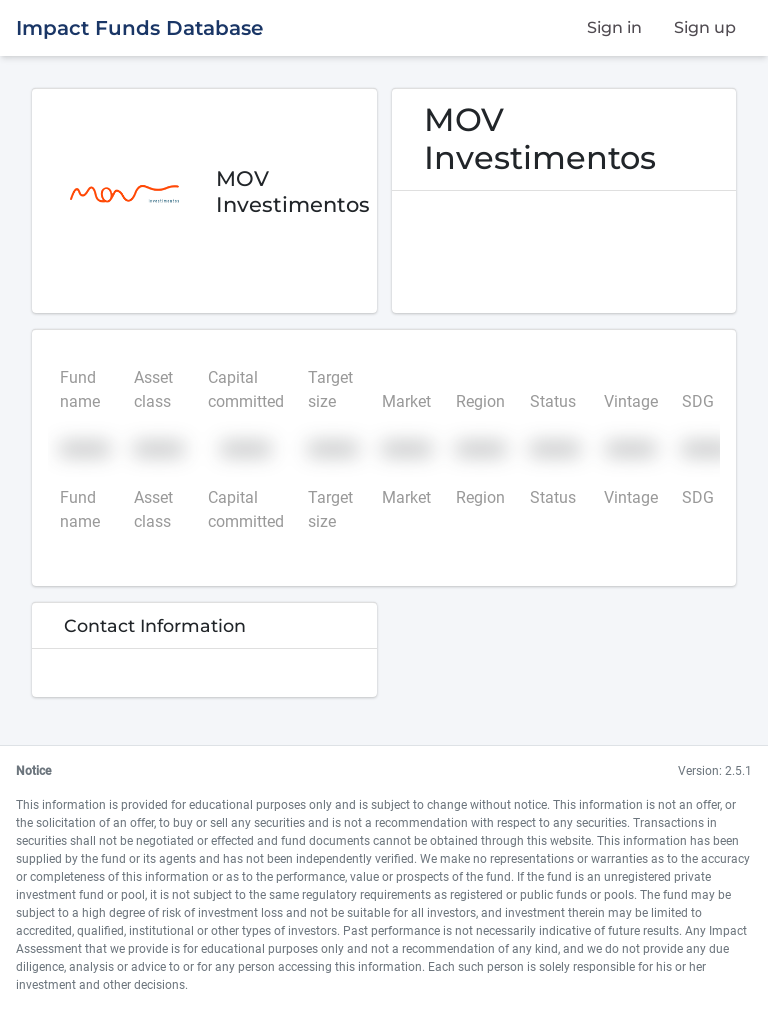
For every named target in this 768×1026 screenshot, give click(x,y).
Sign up (705, 27)
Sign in (614, 27)
